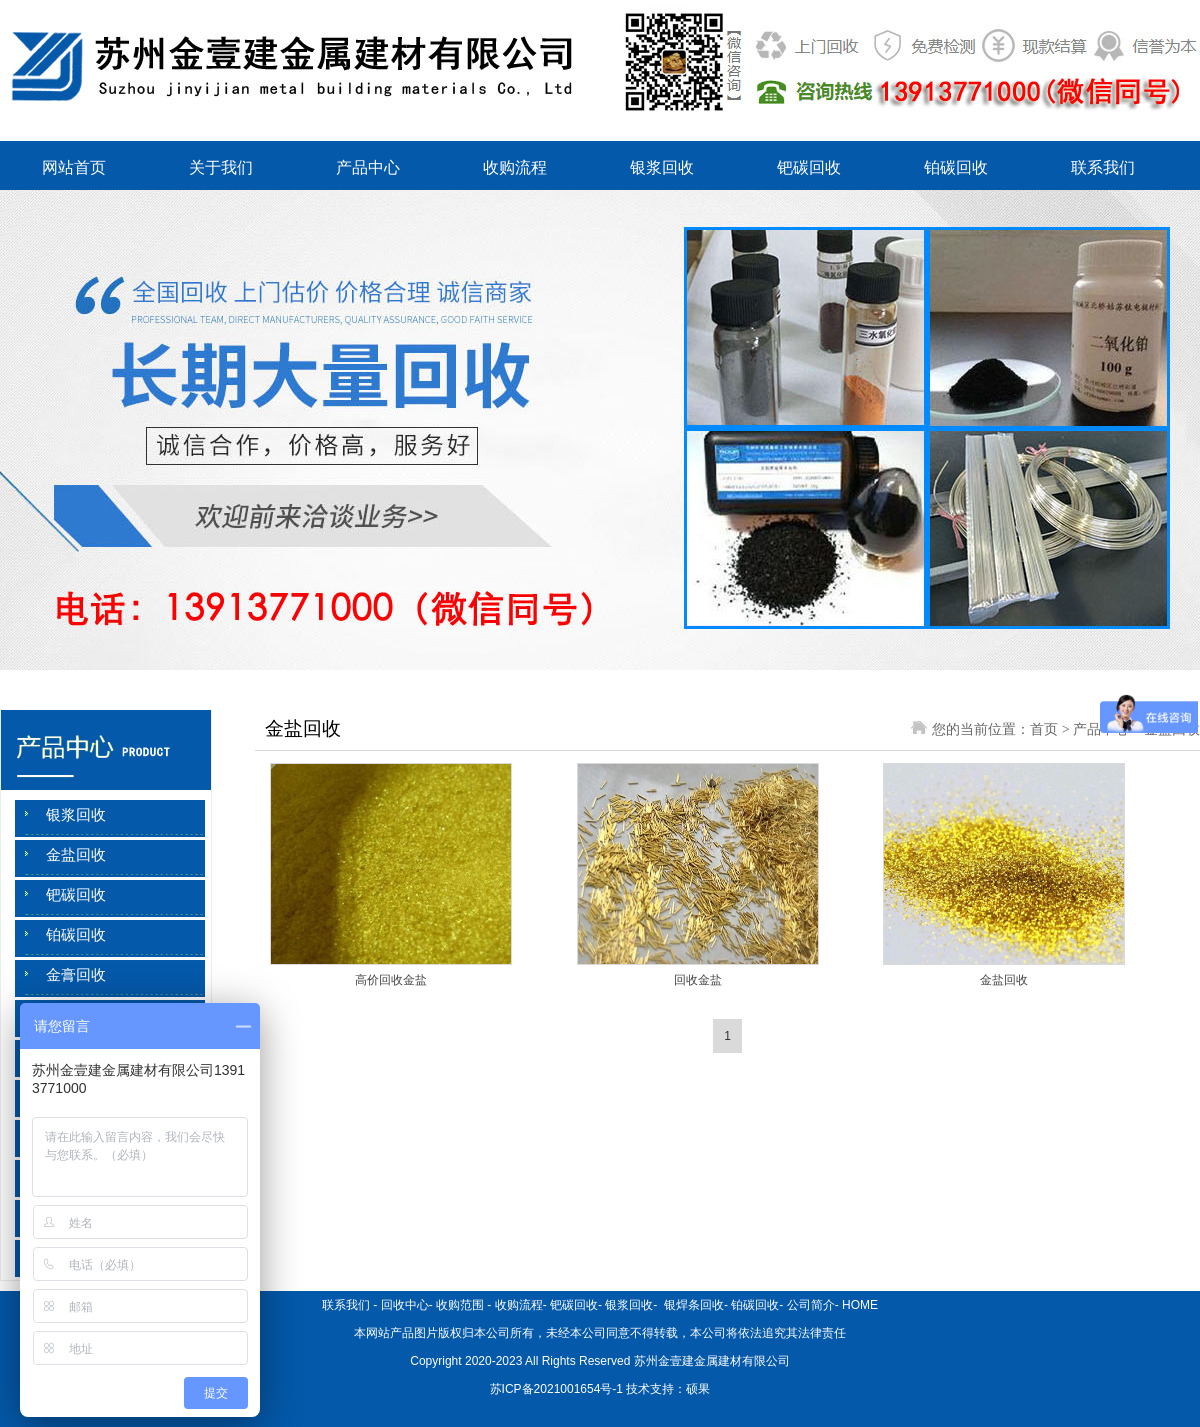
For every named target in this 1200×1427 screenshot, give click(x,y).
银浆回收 (662, 167)
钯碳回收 (809, 167)
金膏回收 (76, 975)
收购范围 (460, 1305)
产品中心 (368, 167)
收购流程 (515, 167)
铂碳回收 (956, 167)
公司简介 (811, 1305)
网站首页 (74, 167)
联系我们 (1103, 167)
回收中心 (405, 1305)
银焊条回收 (692, 1305)
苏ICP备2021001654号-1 (556, 1389)
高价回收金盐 (391, 980)
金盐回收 (76, 855)
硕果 (698, 1389)
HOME (860, 1305)
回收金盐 (698, 980)
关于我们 (221, 167)
